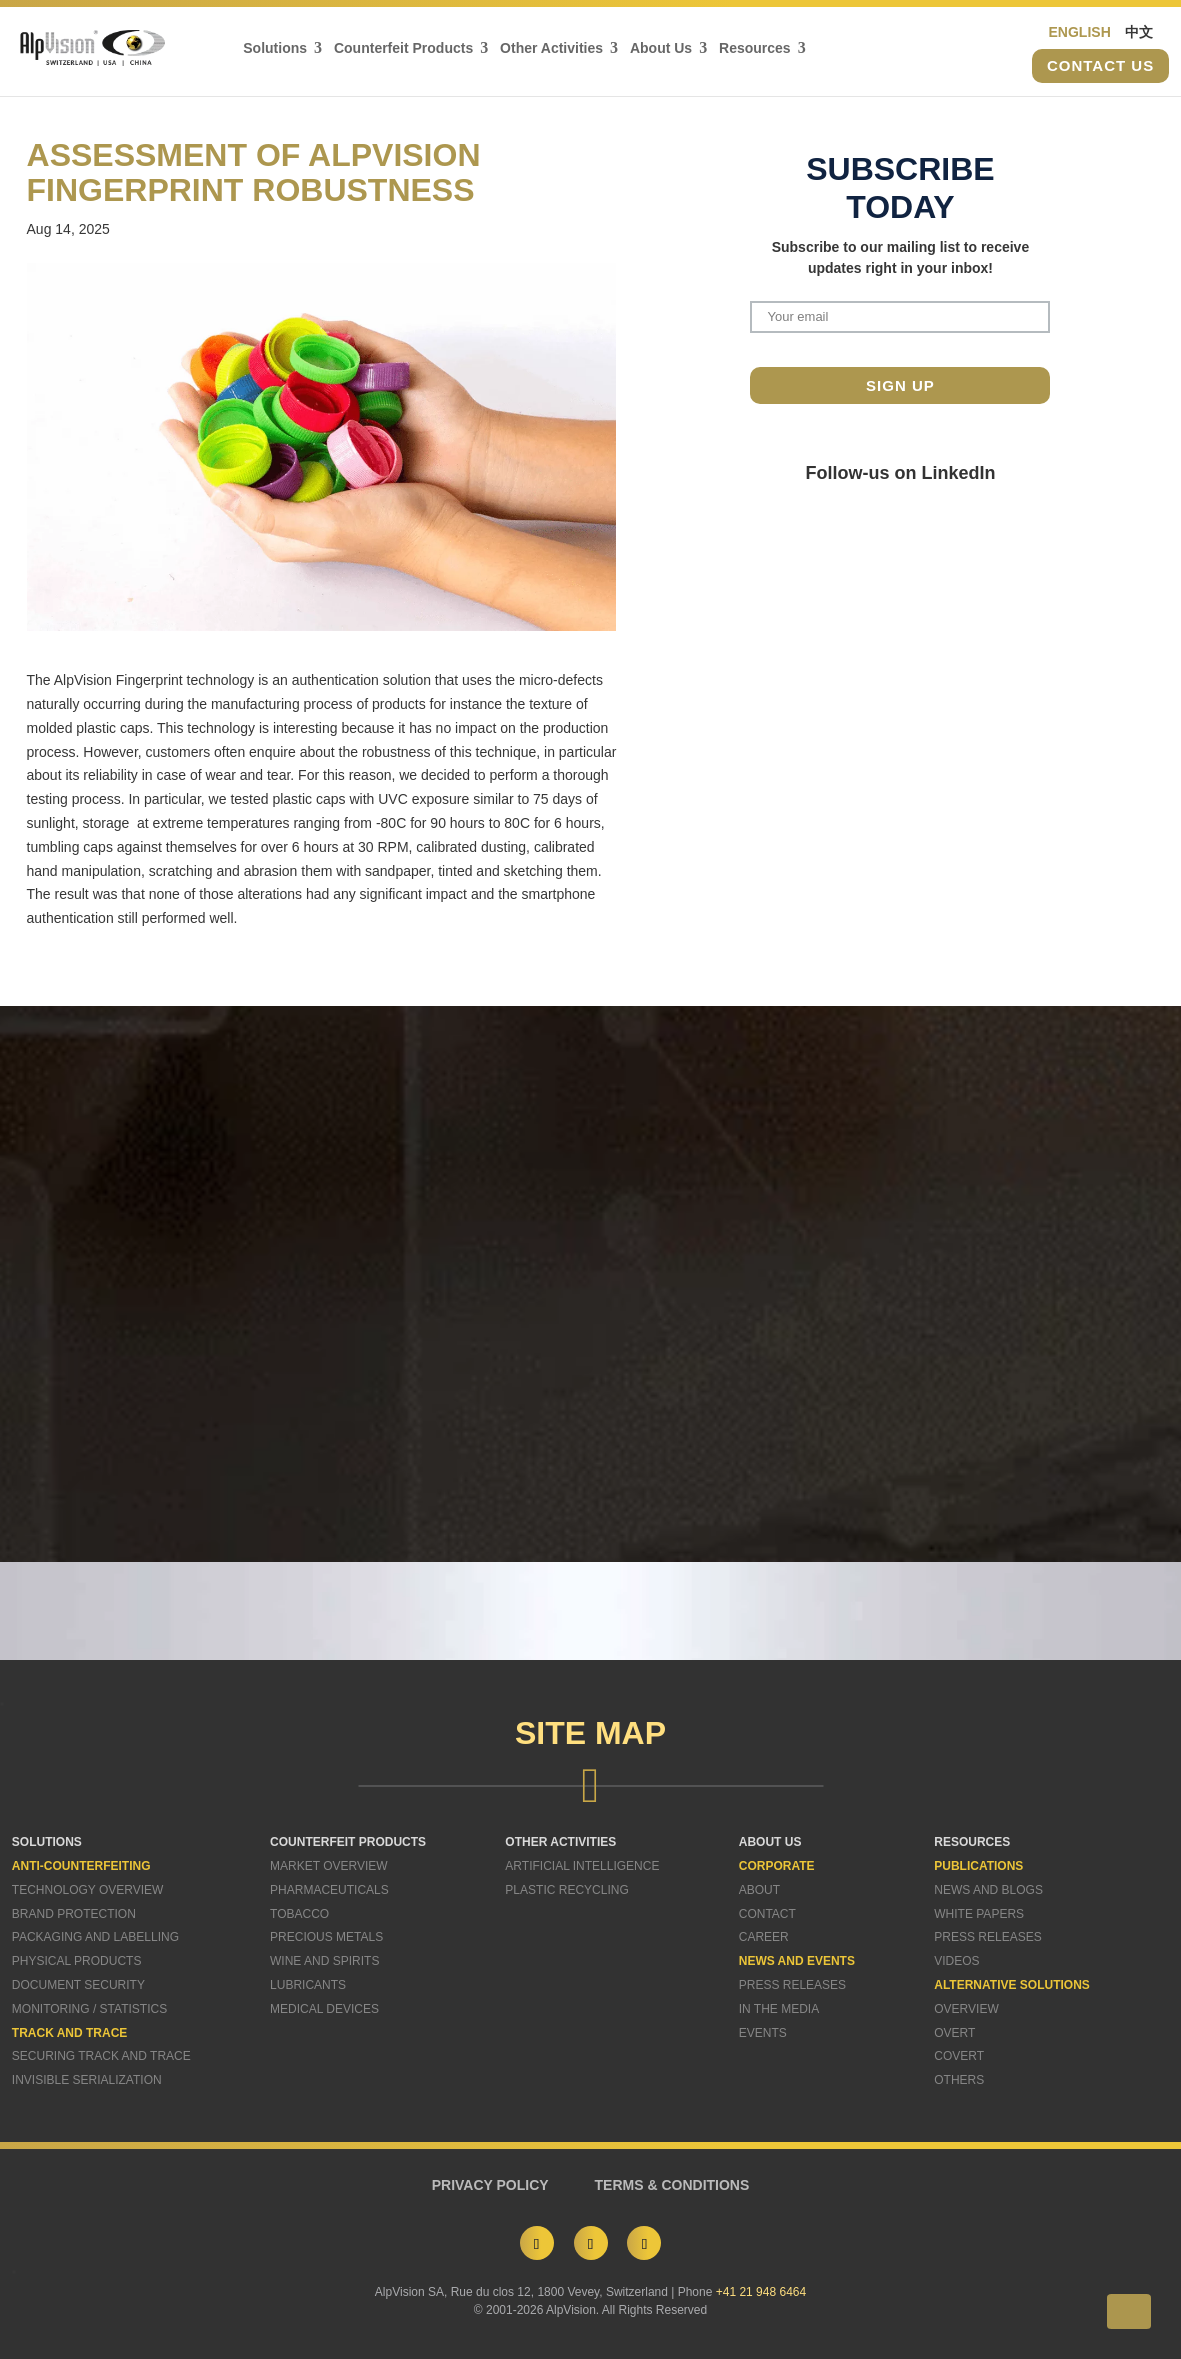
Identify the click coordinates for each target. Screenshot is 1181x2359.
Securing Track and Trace (101, 2056)
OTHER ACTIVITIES (560, 1842)
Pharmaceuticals (329, 1890)
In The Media (779, 2009)
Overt (954, 2033)
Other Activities (551, 48)
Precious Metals (326, 1937)
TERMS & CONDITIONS (672, 2185)
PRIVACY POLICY (490, 2185)
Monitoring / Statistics (89, 2009)
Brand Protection (74, 1914)
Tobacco (299, 1914)
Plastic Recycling (566, 1890)
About (759, 1890)
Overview (966, 2009)
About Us (661, 48)
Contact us (1100, 66)
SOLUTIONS (47, 1842)
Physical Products (77, 1961)
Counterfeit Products (403, 48)
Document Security (78, 1985)
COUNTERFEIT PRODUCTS (348, 1842)
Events (763, 2033)
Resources (755, 48)
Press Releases (792, 1985)
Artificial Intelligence (582, 1866)
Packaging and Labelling (95, 1937)
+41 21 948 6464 (761, 2292)
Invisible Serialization (87, 2080)
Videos (956, 1961)
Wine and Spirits (324, 1961)
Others (959, 2080)
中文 (1139, 32)
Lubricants (308, 1985)
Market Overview (329, 1866)
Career (764, 1937)
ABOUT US (770, 1842)
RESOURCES (972, 1842)
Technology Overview (88, 1890)
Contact (767, 1914)
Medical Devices (324, 2009)
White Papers (979, 1914)
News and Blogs (988, 1890)
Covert (959, 2056)
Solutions (275, 48)
